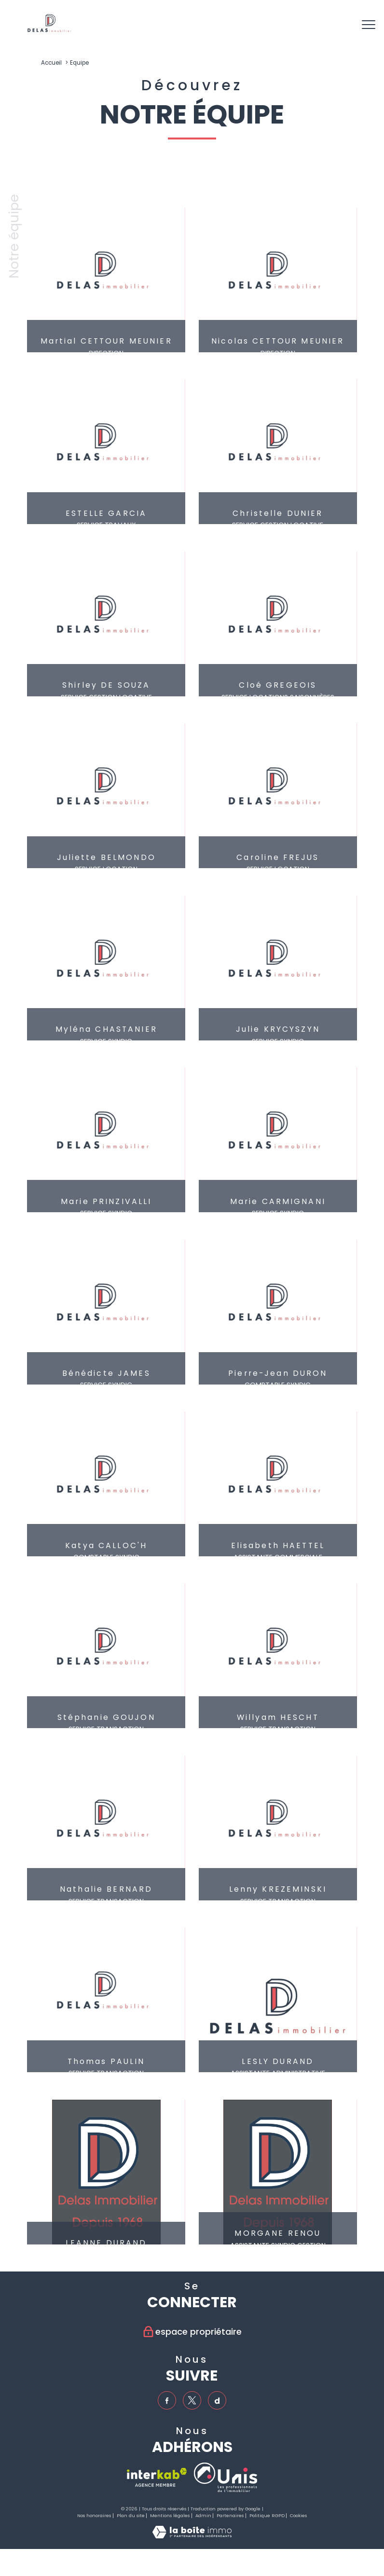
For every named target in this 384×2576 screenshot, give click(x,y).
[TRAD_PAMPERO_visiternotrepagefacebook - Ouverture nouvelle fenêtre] (166, 2400)
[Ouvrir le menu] (368, 25)
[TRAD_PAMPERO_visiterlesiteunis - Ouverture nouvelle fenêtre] (225, 2478)
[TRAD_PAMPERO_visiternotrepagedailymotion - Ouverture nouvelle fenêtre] (217, 2400)
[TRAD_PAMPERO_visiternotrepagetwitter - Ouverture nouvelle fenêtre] (192, 2400)
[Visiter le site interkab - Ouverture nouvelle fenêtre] (157, 2477)
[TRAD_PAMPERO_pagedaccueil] (49, 30)
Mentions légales (170, 2516)
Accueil (51, 63)
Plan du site (131, 2516)
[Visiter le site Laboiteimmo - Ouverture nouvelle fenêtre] (192, 2536)
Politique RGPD (267, 2516)
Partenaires (230, 2516)
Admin (203, 2516)
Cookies (298, 2516)
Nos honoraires (94, 2516)
